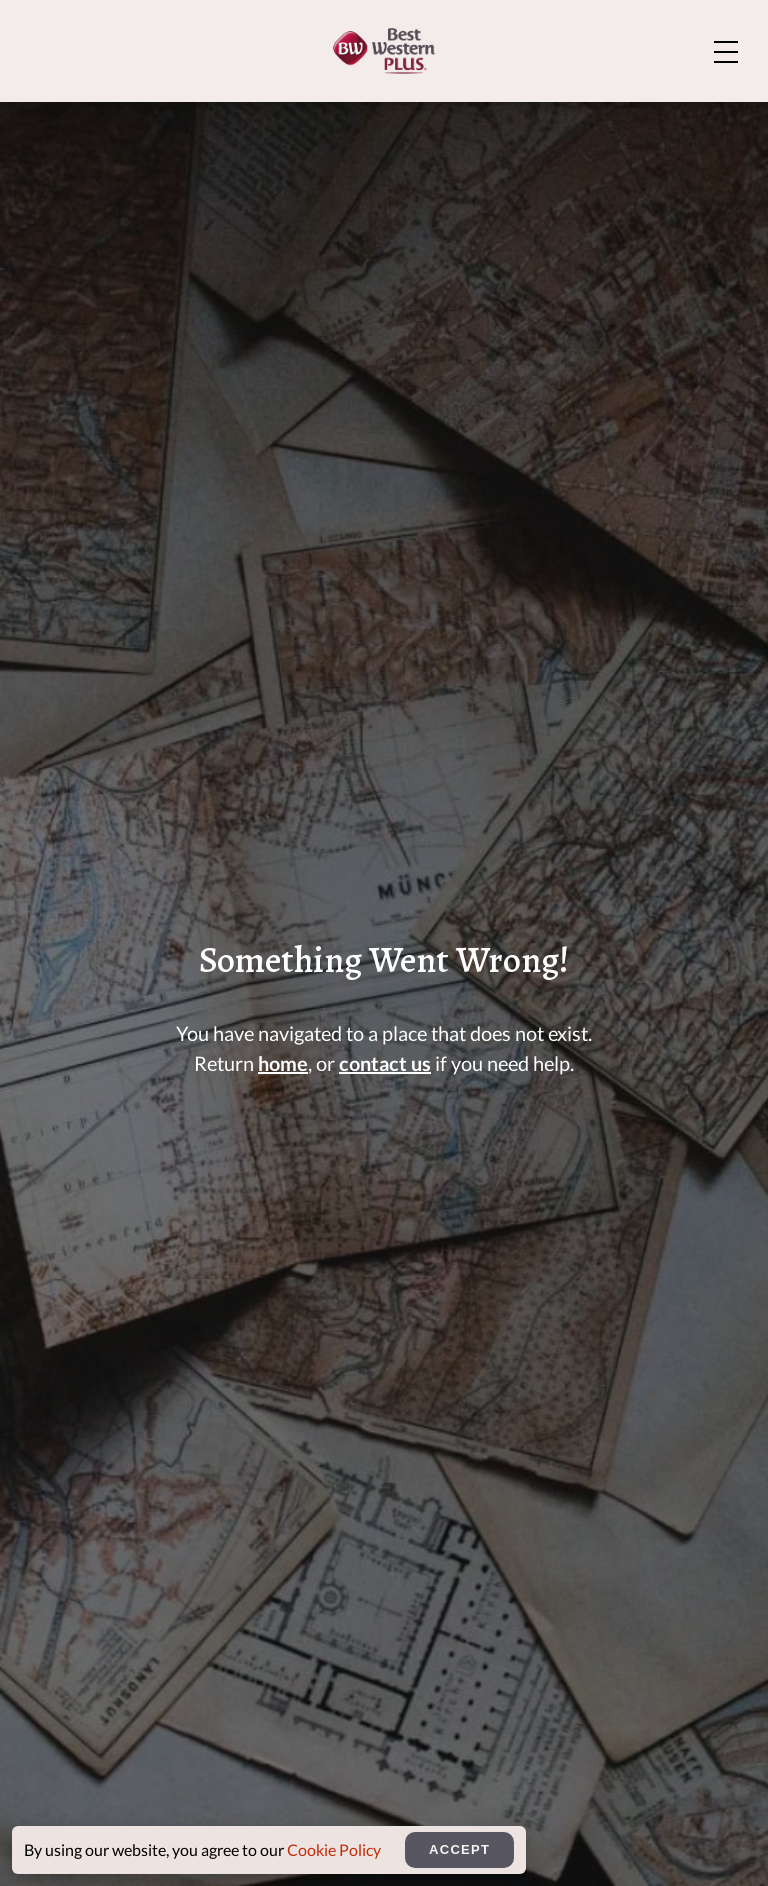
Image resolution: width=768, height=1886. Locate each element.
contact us (385, 1063)
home (283, 1063)
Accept (459, 1849)
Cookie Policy (334, 1849)
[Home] (384, 51)
